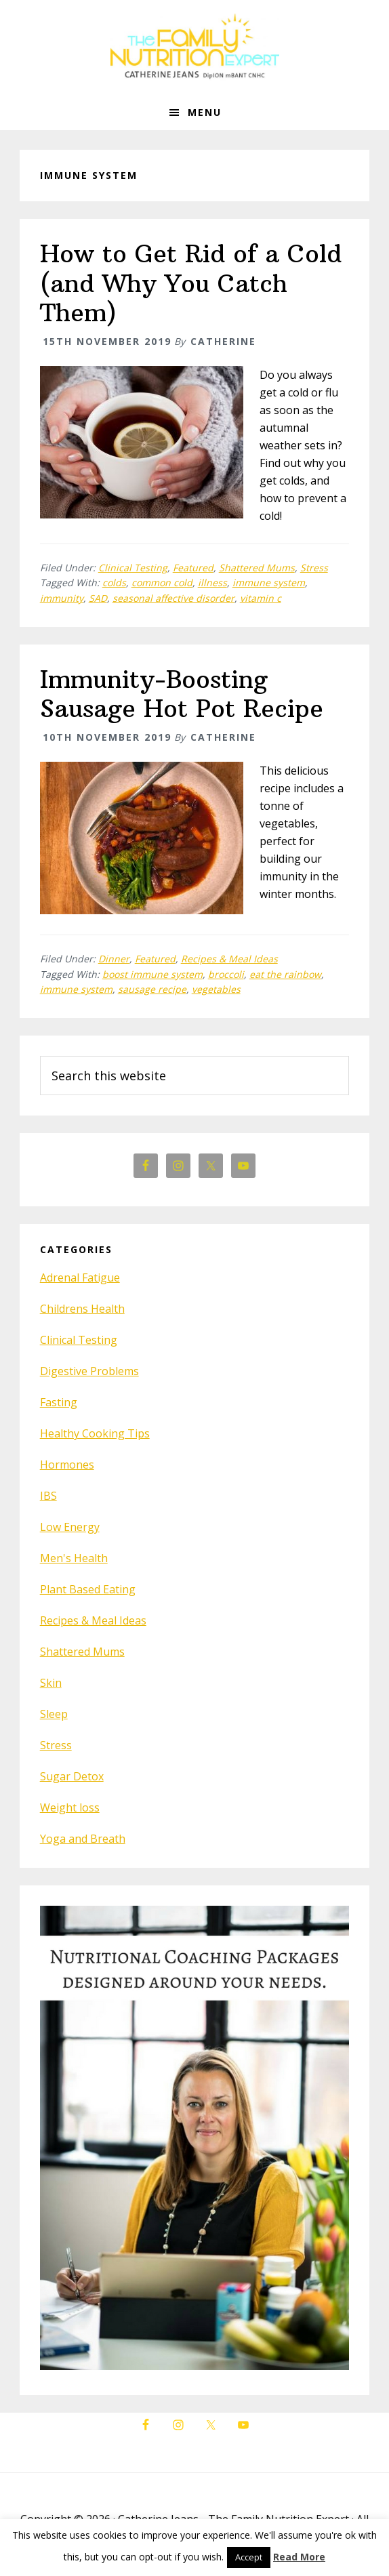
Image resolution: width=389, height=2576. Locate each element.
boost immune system (152, 974)
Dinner (113, 958)
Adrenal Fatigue (80, 1277)
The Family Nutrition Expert (194, 47)
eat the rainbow (285, 974)
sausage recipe (152, 989)
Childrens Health (82, 1308)
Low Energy (70, 1526)
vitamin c (260, 598)
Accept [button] (248, 2557)
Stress (314, 567)
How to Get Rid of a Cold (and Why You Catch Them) (191, 283)
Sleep (54, 1713)
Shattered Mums (257, 567)
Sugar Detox (72, 1776)
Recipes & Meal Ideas (229, 958)
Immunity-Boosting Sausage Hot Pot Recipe (181, 694)
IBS (48, 1495)
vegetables (216, 989)
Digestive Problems (89, 1371)
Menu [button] (205, 112)
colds (114, 582)
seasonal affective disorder (173, 598)
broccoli (226, 974)
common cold (161, 582)
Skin (51, 1682)
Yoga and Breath (82, 1838)
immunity (61, 598)
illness (212, 582)
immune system (268, 582)
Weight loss (70, 1807)
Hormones (67, 1464)
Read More (299, 2556)
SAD (98, 598)
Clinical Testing (132, 567)
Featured (193, 567)
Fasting (58, 1402)
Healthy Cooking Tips (95, 1433)
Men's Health (74, 1558)
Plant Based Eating (88, 1589)
